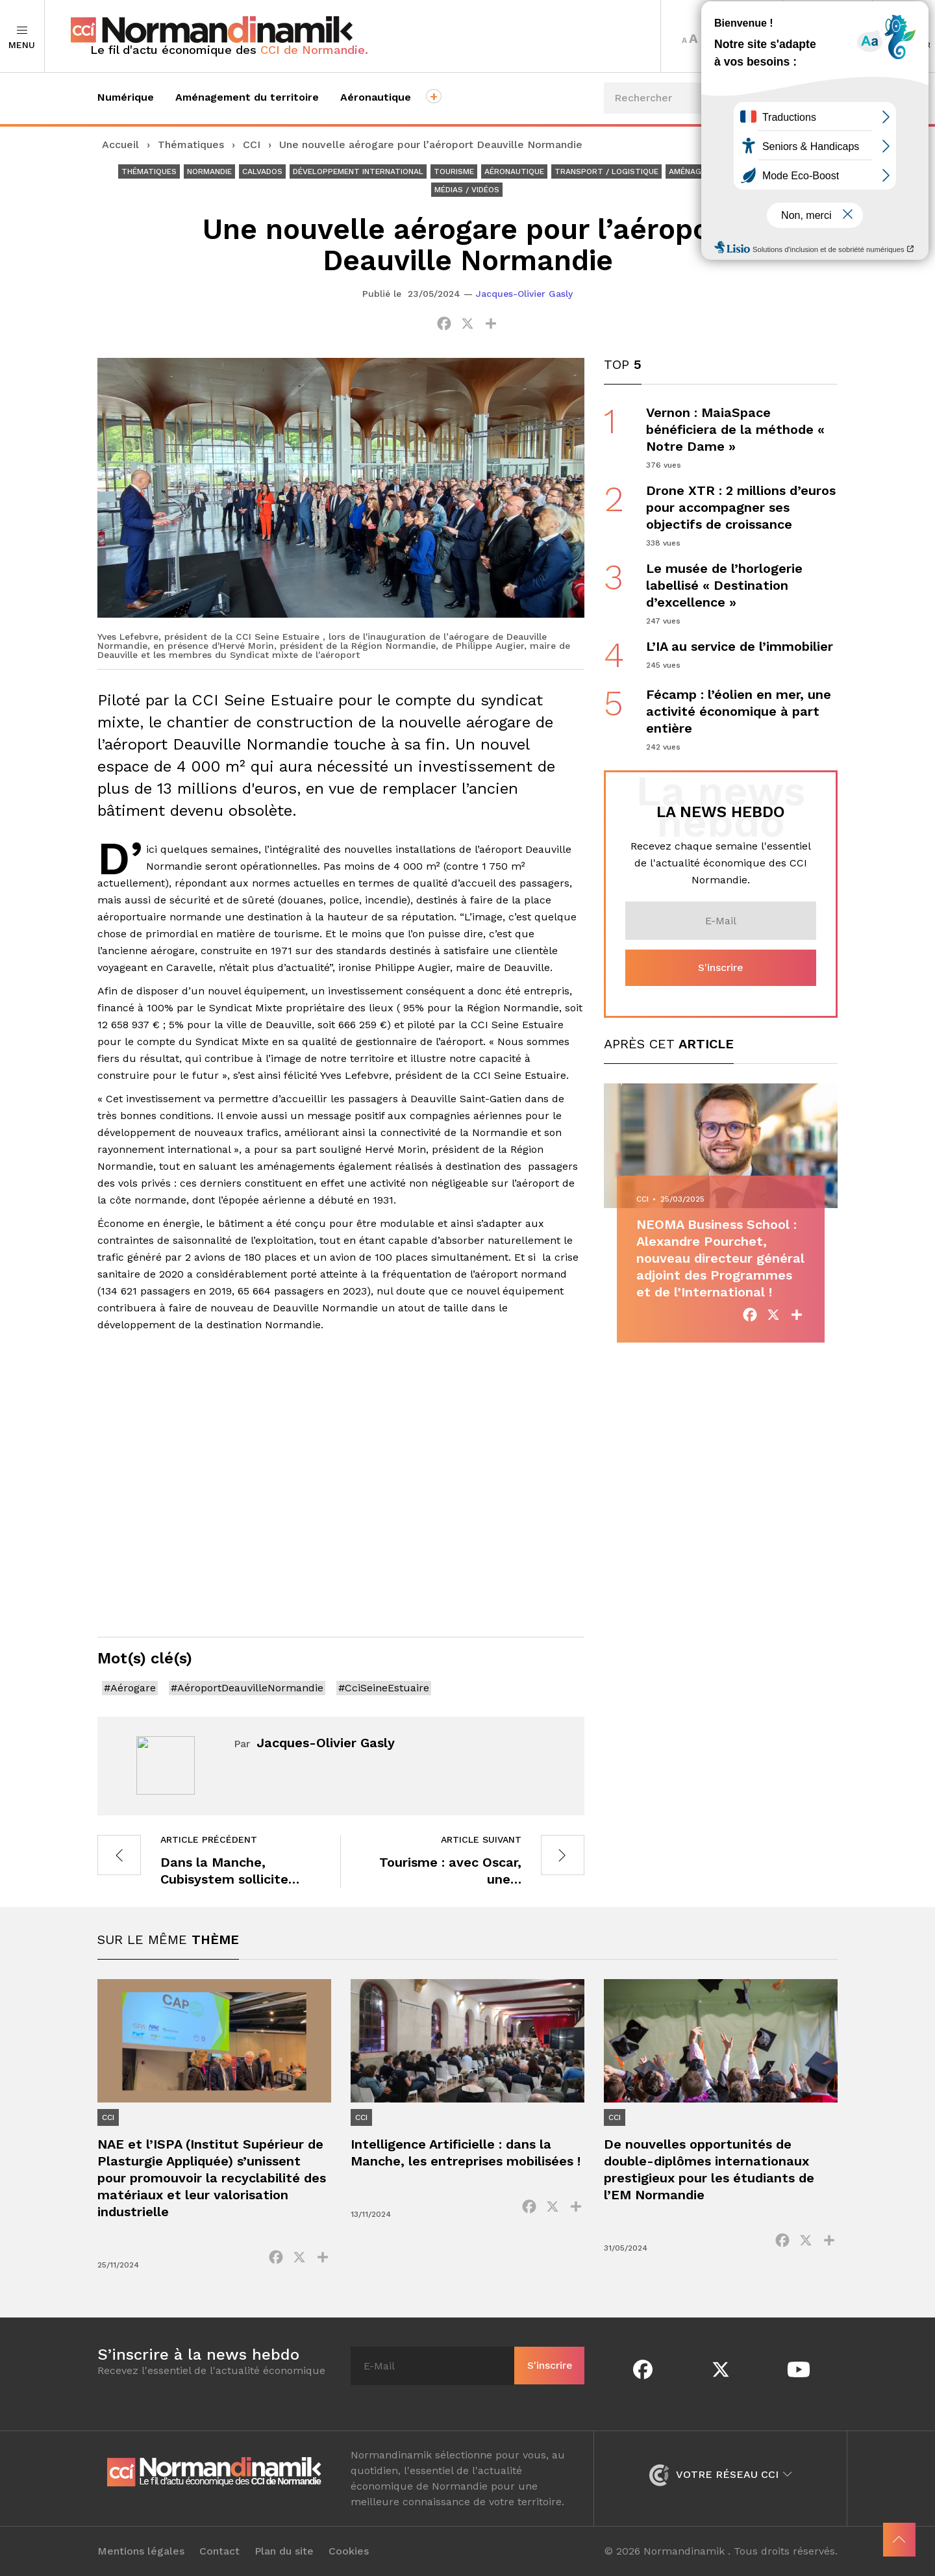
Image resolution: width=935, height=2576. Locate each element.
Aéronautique (375, 97)
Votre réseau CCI (720, 2474)
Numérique (125, 97)
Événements (790, 146)
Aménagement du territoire (247, 97)
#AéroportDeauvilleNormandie (247, 1688)
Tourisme (454, 171)
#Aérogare (130, 1688)
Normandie (209, 171)
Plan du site (284, 2551)
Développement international (358, 171)
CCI (251, 144)
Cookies (349, 2551)
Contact (219, 2551)
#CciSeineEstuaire (383, 1688)
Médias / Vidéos (466, 189)
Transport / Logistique (606, 171)
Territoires (827, 36)
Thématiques (191, 144)
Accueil (120, 144)
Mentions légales (140, 2551)
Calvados (262, 171)
